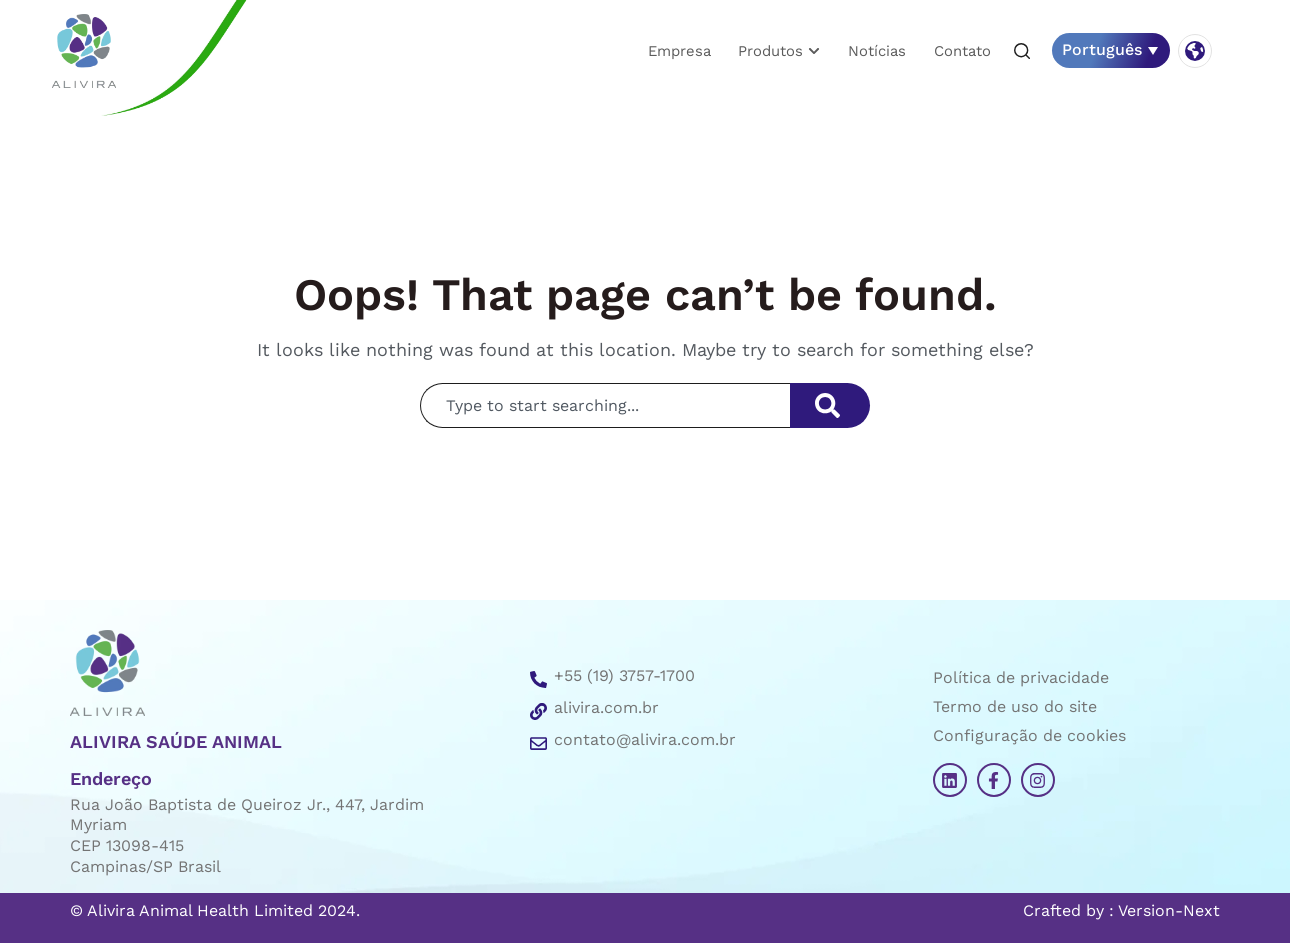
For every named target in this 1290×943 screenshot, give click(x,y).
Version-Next (1169, 910)
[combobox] (605, 405)
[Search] (830, 405)
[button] (1022, 51)
